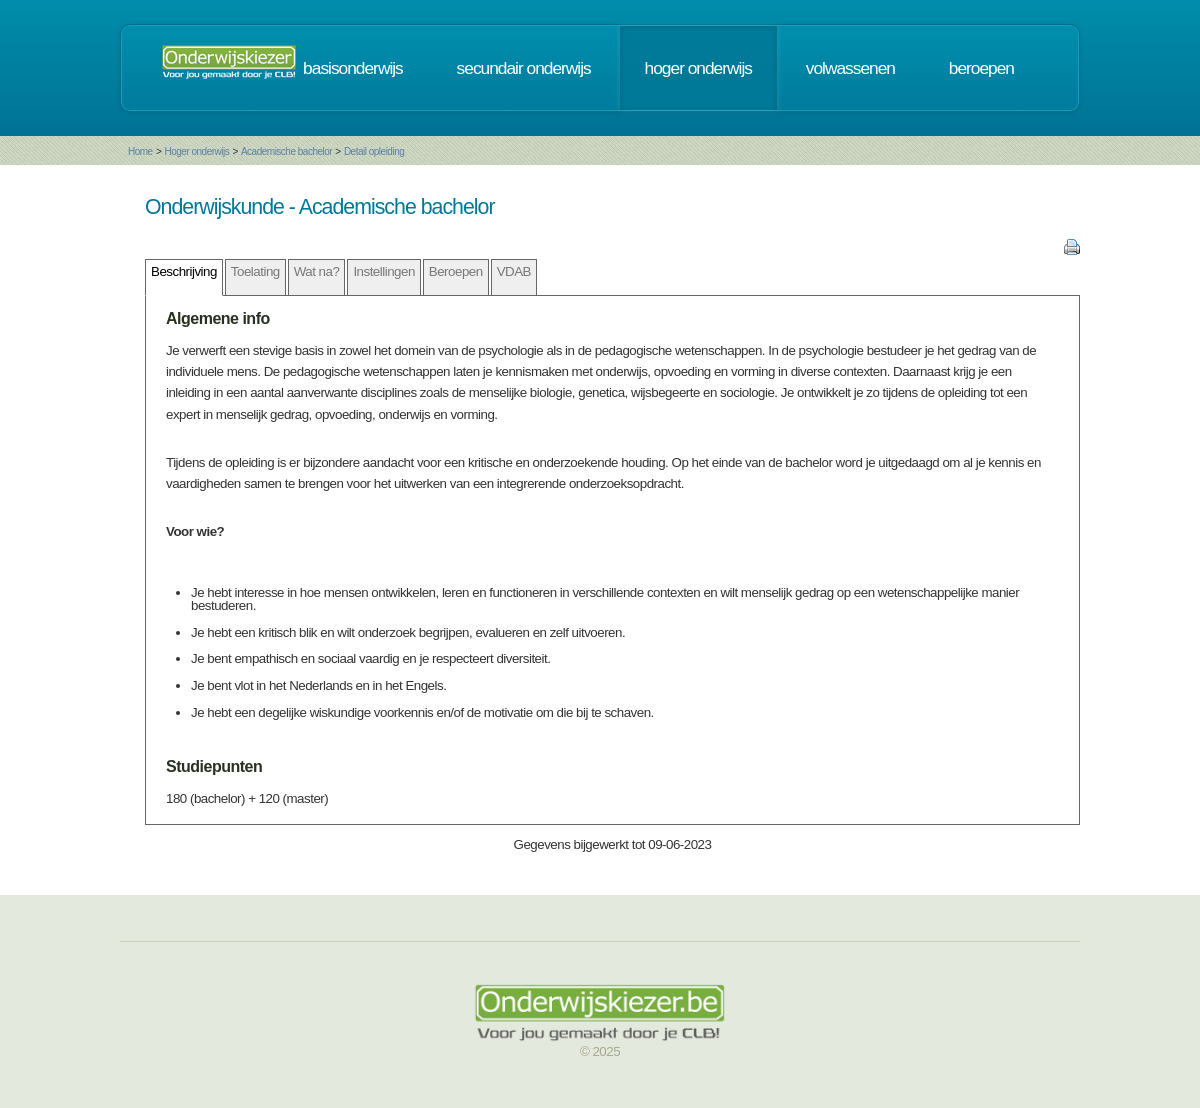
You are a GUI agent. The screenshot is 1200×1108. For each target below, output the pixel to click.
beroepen (981, 68)
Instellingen (383, 271)
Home (140, 151)
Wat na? (317, 271)
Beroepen (456, 271)
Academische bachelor (286, 151)
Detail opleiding (374, 151)
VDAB (514, 271)
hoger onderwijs (698, 68)
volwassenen (850, 68)
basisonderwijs (353, 68)
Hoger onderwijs (196, 151)
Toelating (255, 271)
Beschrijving (184, 271)
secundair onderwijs (524, 68)
